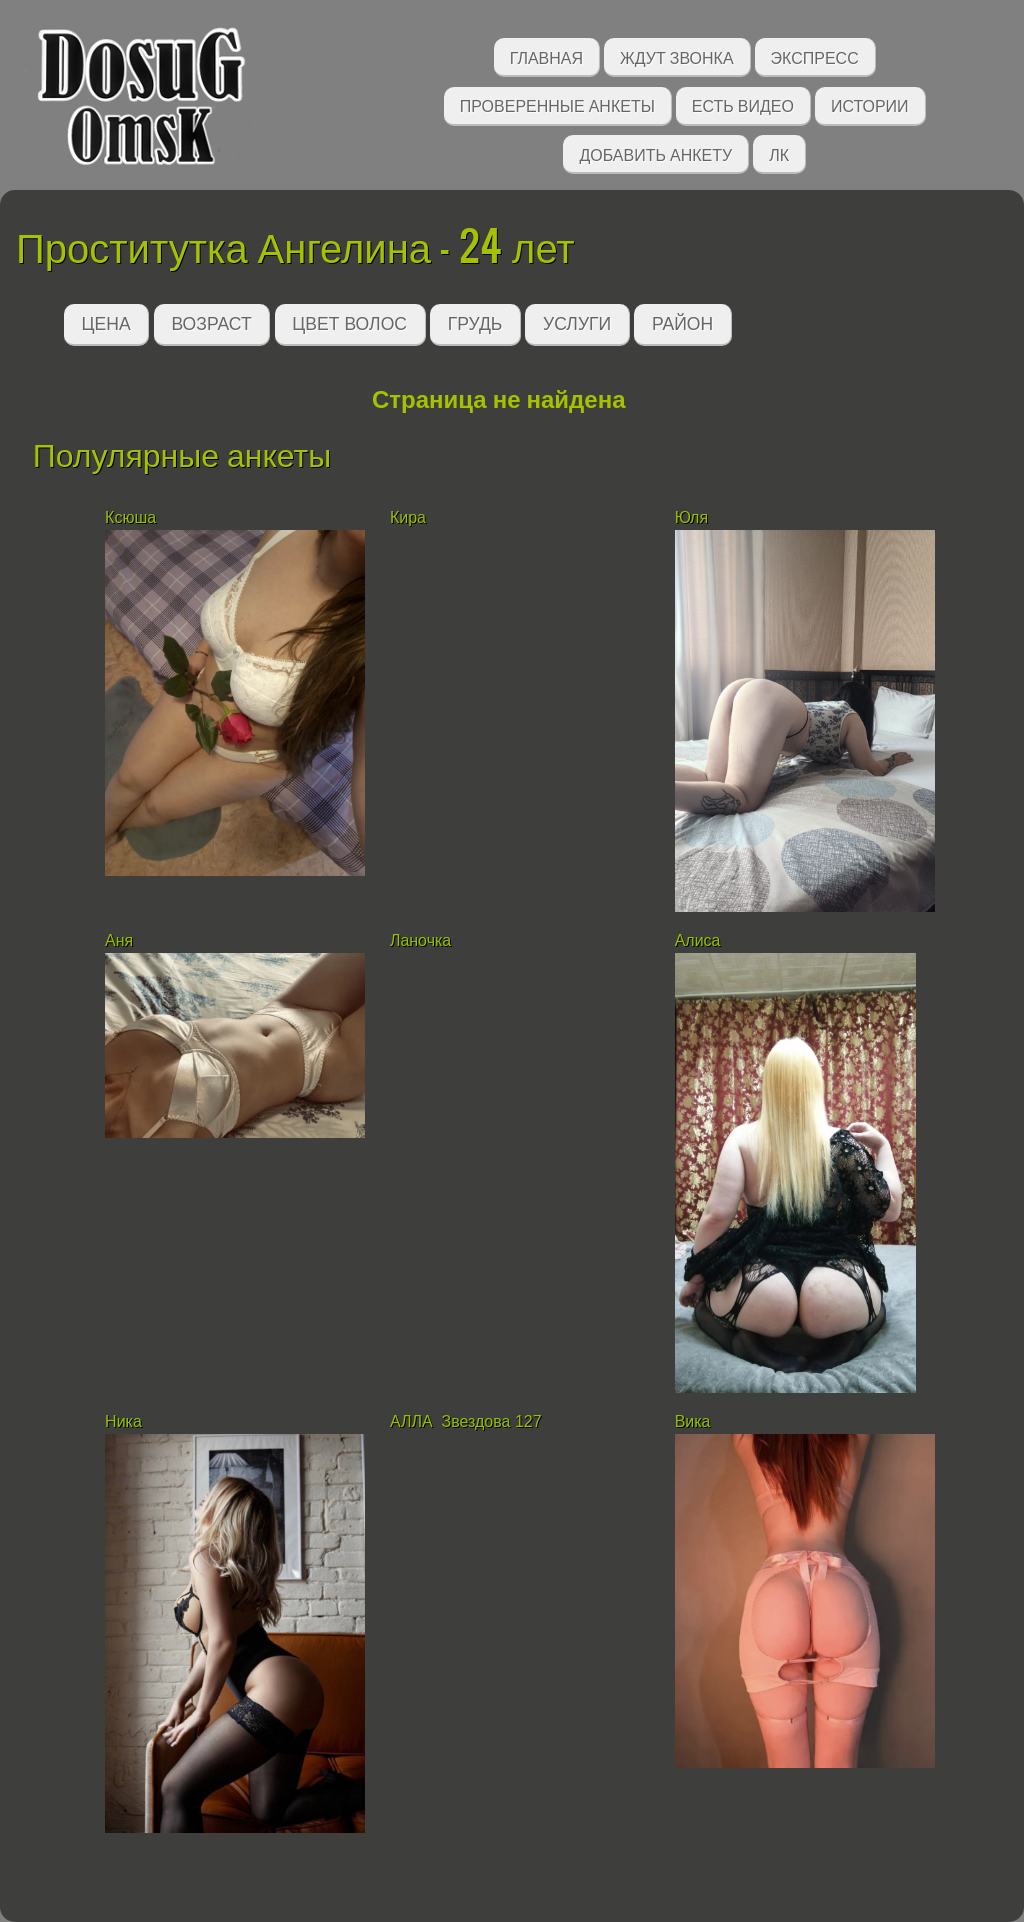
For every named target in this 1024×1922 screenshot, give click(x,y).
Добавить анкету (655, 153)
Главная (546, 56)
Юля (691, 517)
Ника (123, 1421)
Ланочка (420, 940)
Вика (693, 1421)
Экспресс (815, 56)
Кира (410, 517)
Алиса (700, 940)
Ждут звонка (677, 56)
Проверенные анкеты (557, 104)
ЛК (779, 153)
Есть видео (743, 104)
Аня (119, 940)
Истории (870, 104)
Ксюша (133, 517)
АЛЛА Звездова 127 (466, 1421)
